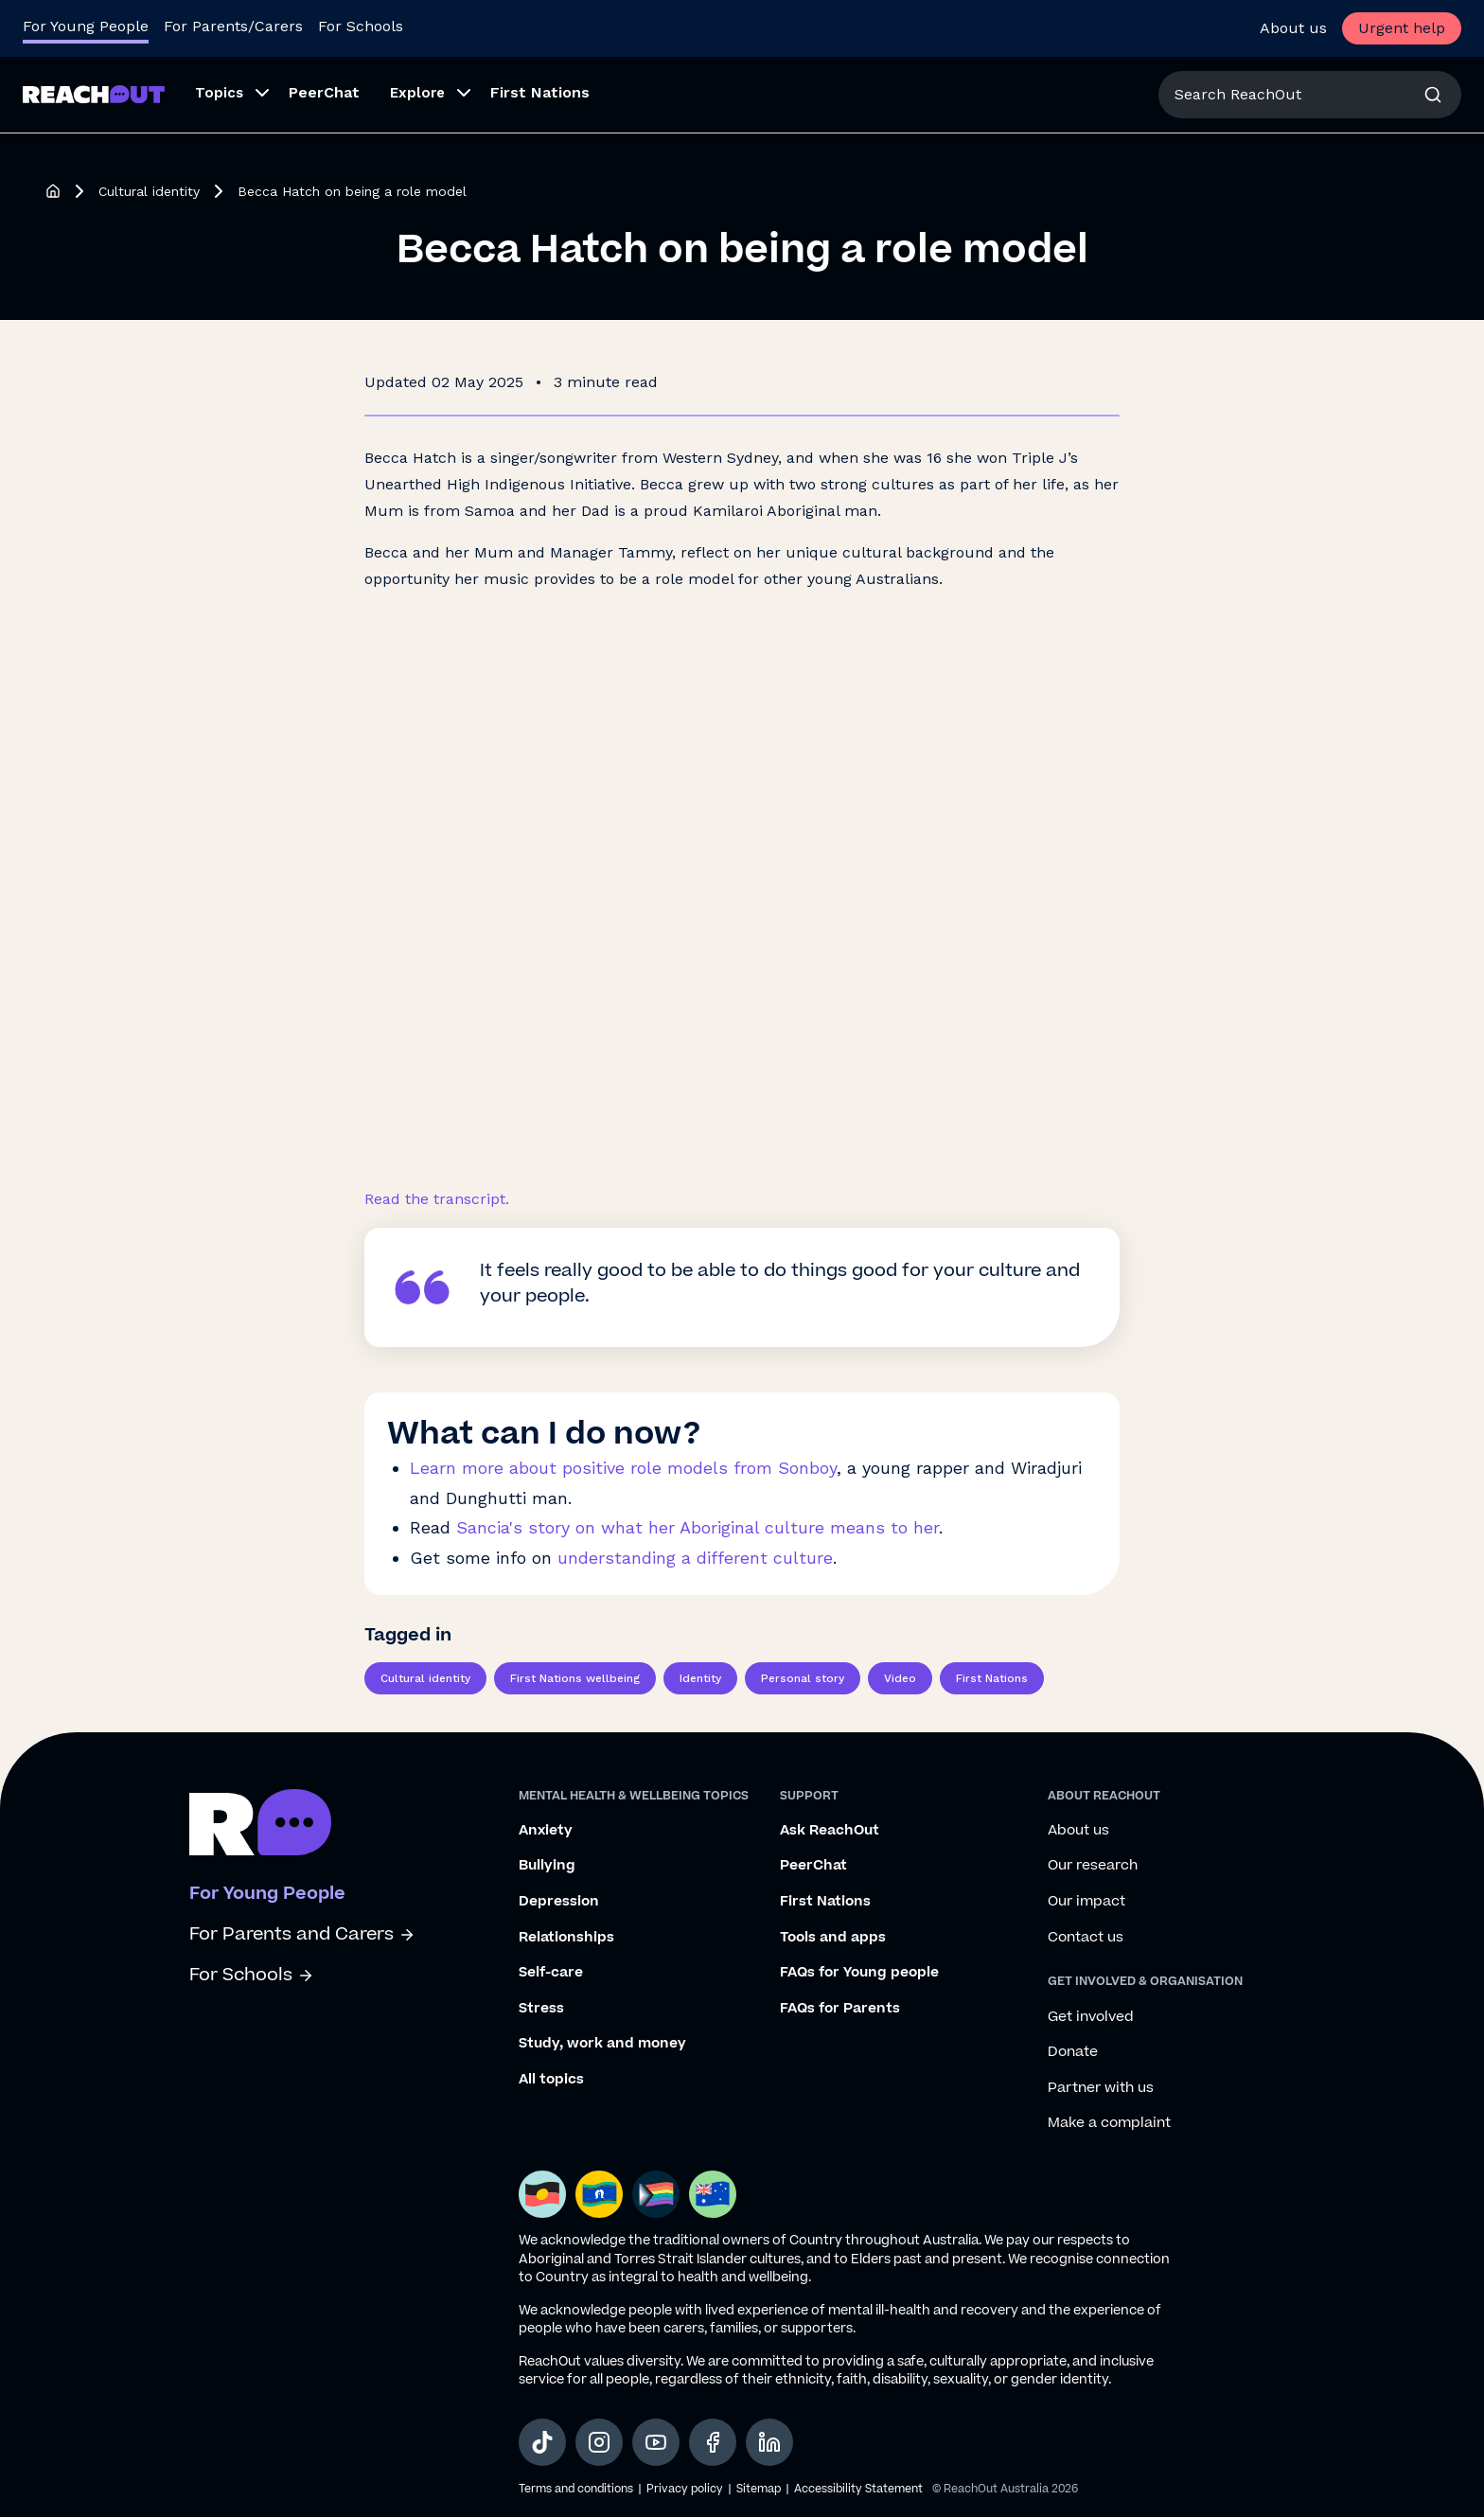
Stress (541, 2008)
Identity (700, 1678)
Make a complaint (1109, 2123)
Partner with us (1101, 2088)
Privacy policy (684, 2489)
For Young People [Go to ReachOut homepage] (86, 26)
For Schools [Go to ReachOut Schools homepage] (360, 26)
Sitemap (758, 2489)
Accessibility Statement (858, 2489)
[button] (227, 94)
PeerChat (324, 92)
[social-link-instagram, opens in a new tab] (599, 2442)
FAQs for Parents (840, 2008)
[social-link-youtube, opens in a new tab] (656, 2442)
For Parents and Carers (302, 1934)
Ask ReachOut (829, 1830)
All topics (551, 2079)
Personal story (802, 1678)
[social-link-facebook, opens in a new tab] (712, 2442)
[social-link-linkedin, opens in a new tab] (769, 2442)
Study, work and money (602, 2043)
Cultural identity (149, 191)
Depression (559, 1901)
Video (900, 1678)
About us (1293, 28)
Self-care (551, 1972)
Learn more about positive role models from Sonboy (623, 1468)
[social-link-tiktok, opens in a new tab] (542, 2442)
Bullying (547, 1865)
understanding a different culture (695, 1558)
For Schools (251, 1975)
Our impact (1086, 1901)
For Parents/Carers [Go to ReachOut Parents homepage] (233, 26)
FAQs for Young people (859, 1972)
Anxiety (546, 1830)
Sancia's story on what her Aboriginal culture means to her (697, 1527)
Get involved (1091, 2017)
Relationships (566, 1937)
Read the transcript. (436, 1199)
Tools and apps (833, 1937)
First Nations (540, 92)
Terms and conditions (576, 2489)
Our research (1093, 1865)
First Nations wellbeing (575, 1678)
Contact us (1085, 1937)
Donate (1073, 2052)
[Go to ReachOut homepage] (94, 94)
